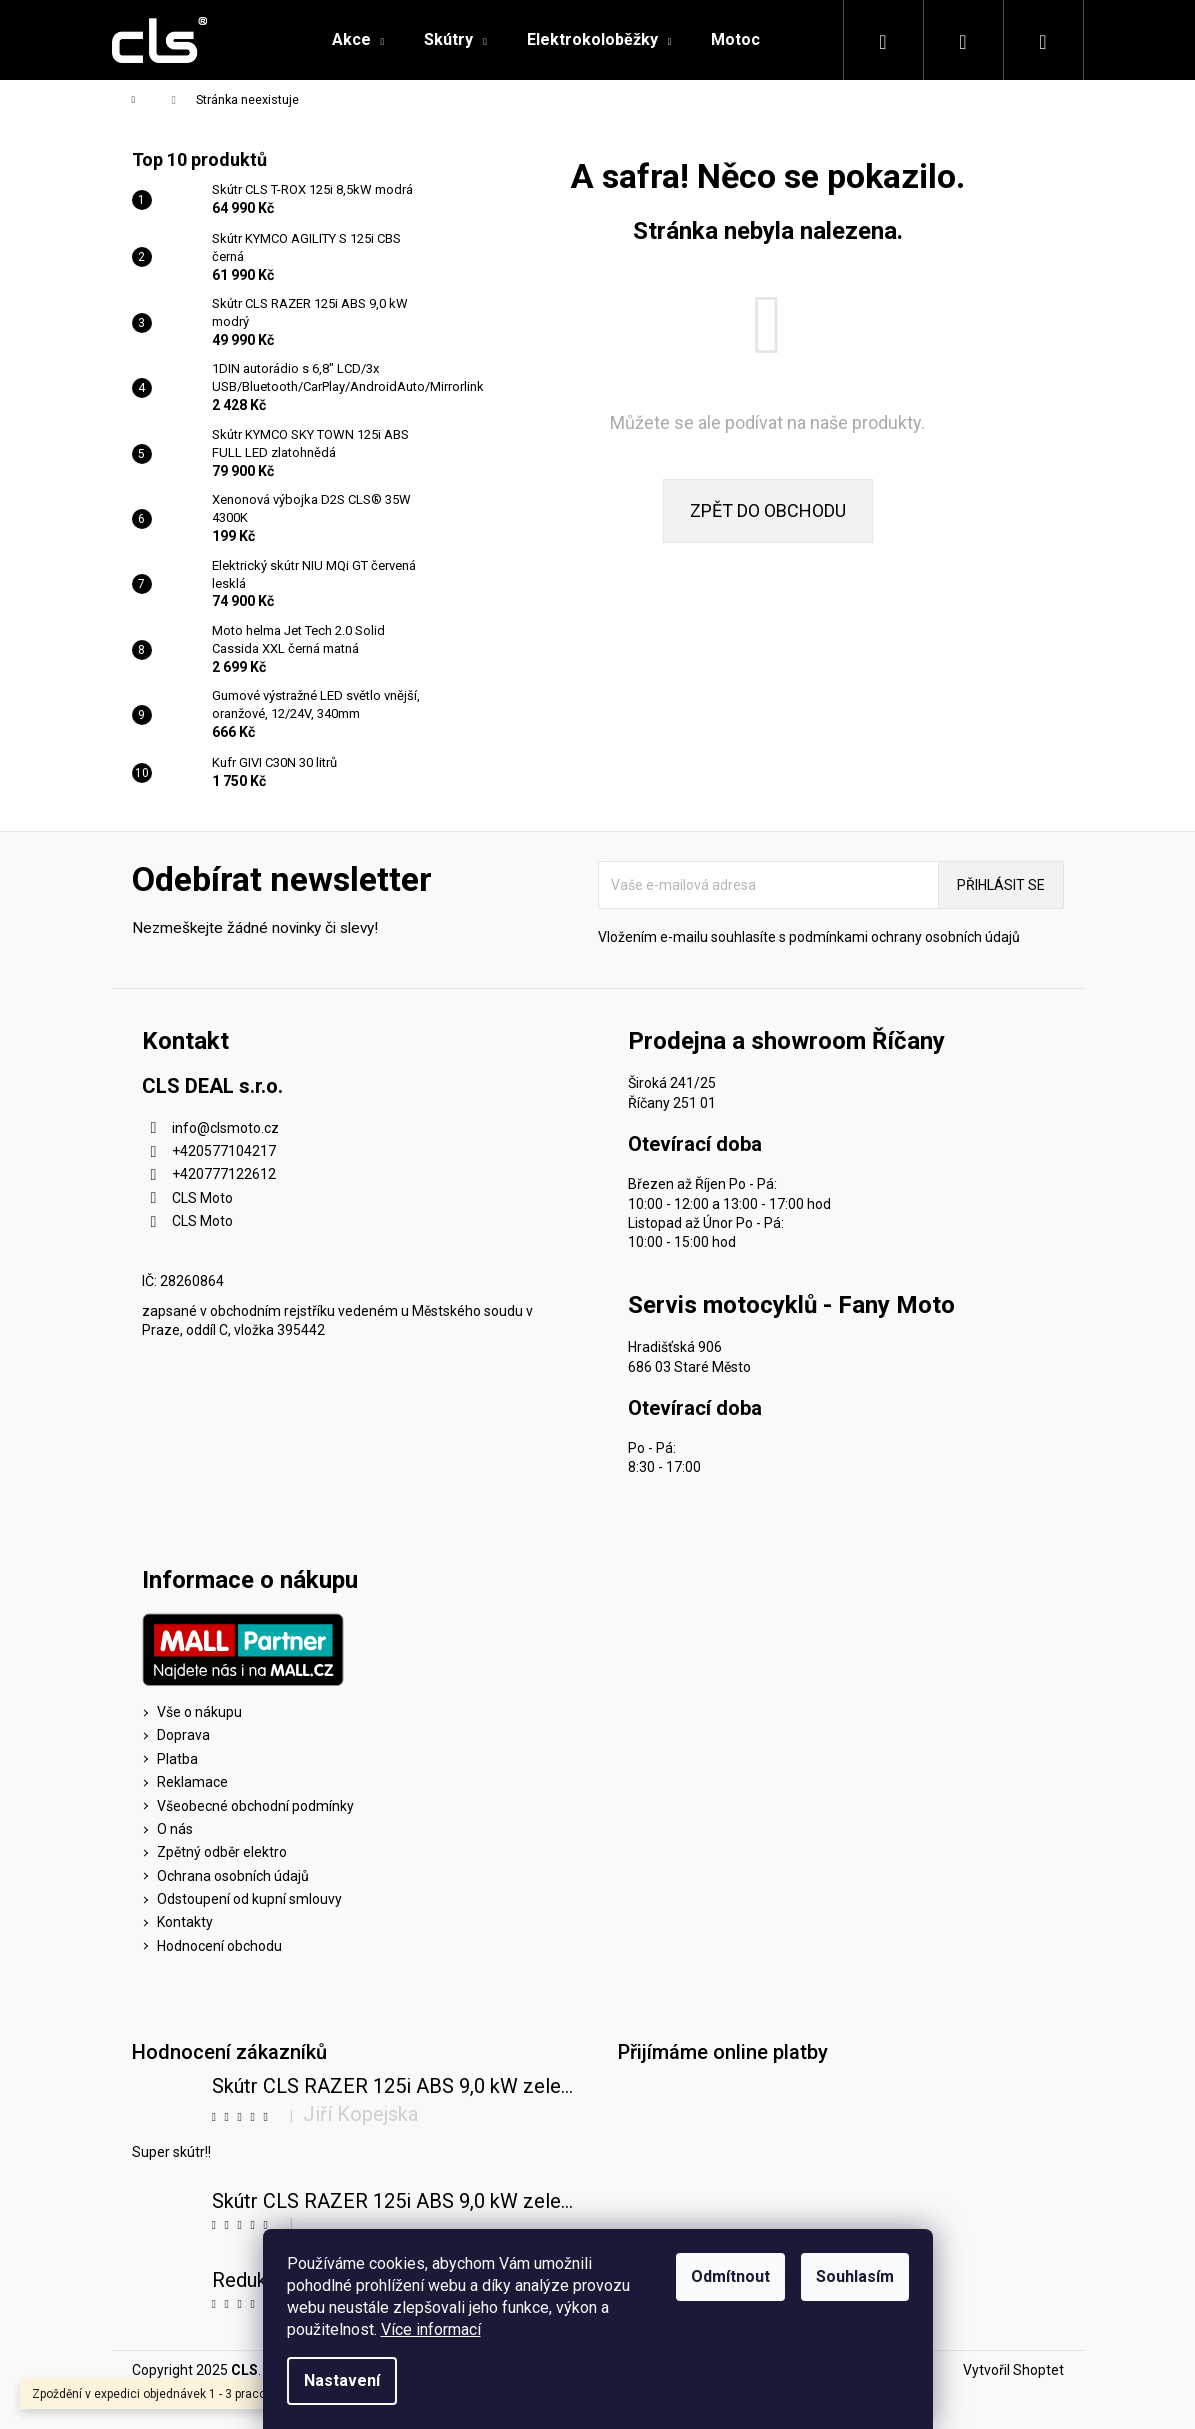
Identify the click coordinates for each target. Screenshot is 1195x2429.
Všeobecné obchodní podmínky (255, 1806)
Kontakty (185, 1922)
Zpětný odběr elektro (222, 1852)
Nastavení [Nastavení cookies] (342, 2380)
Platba (177, 1759)
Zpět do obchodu (768, 510)
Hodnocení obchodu (219, 1946)
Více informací (431, 2329)
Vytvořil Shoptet (1013, 2370)
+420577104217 (224, 1151)
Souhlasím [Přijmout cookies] (855, 2276)
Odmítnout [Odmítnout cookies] (730, 2276)
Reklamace (192, 1782)
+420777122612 (224, 1174)
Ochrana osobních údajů (233, 1876)
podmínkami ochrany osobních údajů (904, 937)
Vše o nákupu (199, 1712)
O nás (175, 1829)
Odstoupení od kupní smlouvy (249, 1899)
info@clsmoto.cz (225, 1128)
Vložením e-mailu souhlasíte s (809, 937)
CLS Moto (202, 1198)
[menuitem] (358, 40)
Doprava (183, 1735)
